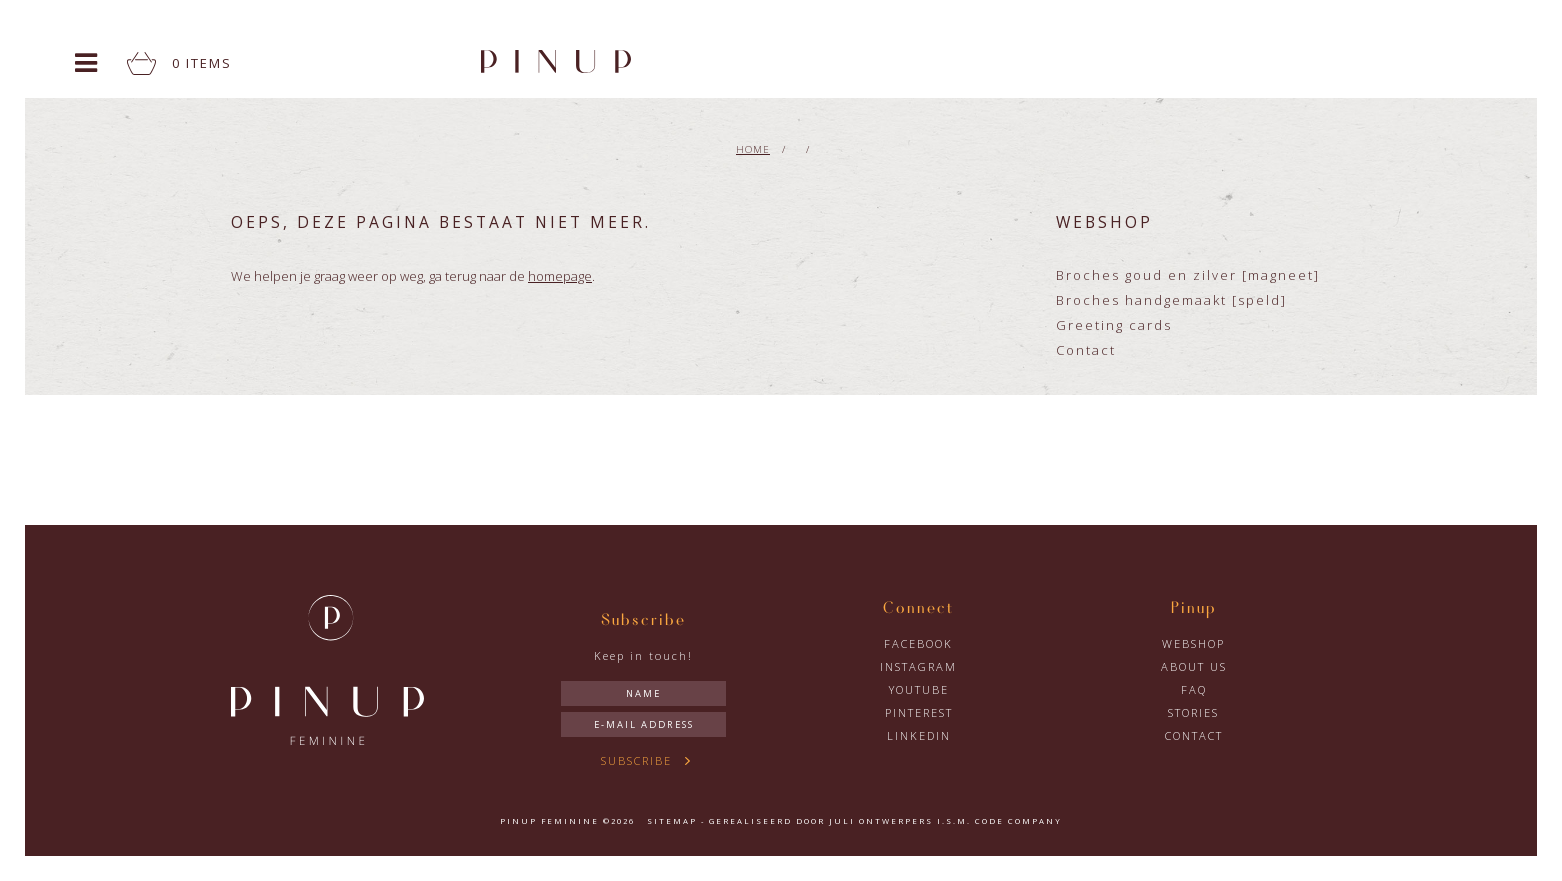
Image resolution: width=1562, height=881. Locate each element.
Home (753, 149)
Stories (1193, 712)
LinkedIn (919, 735)
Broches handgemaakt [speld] (1171, 300)
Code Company (1018, 821)
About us (1194, 666)
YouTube (919, 689)
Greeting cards (1114, 325)
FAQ (1194, 689)
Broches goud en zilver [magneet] (1188, 275)
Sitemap (672, 821)
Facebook (918, 643)
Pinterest (919, 712)
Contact (1086, 350)
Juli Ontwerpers (881, 821)
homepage (560, 276)
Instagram (918, 666)
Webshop (1193, 643)
